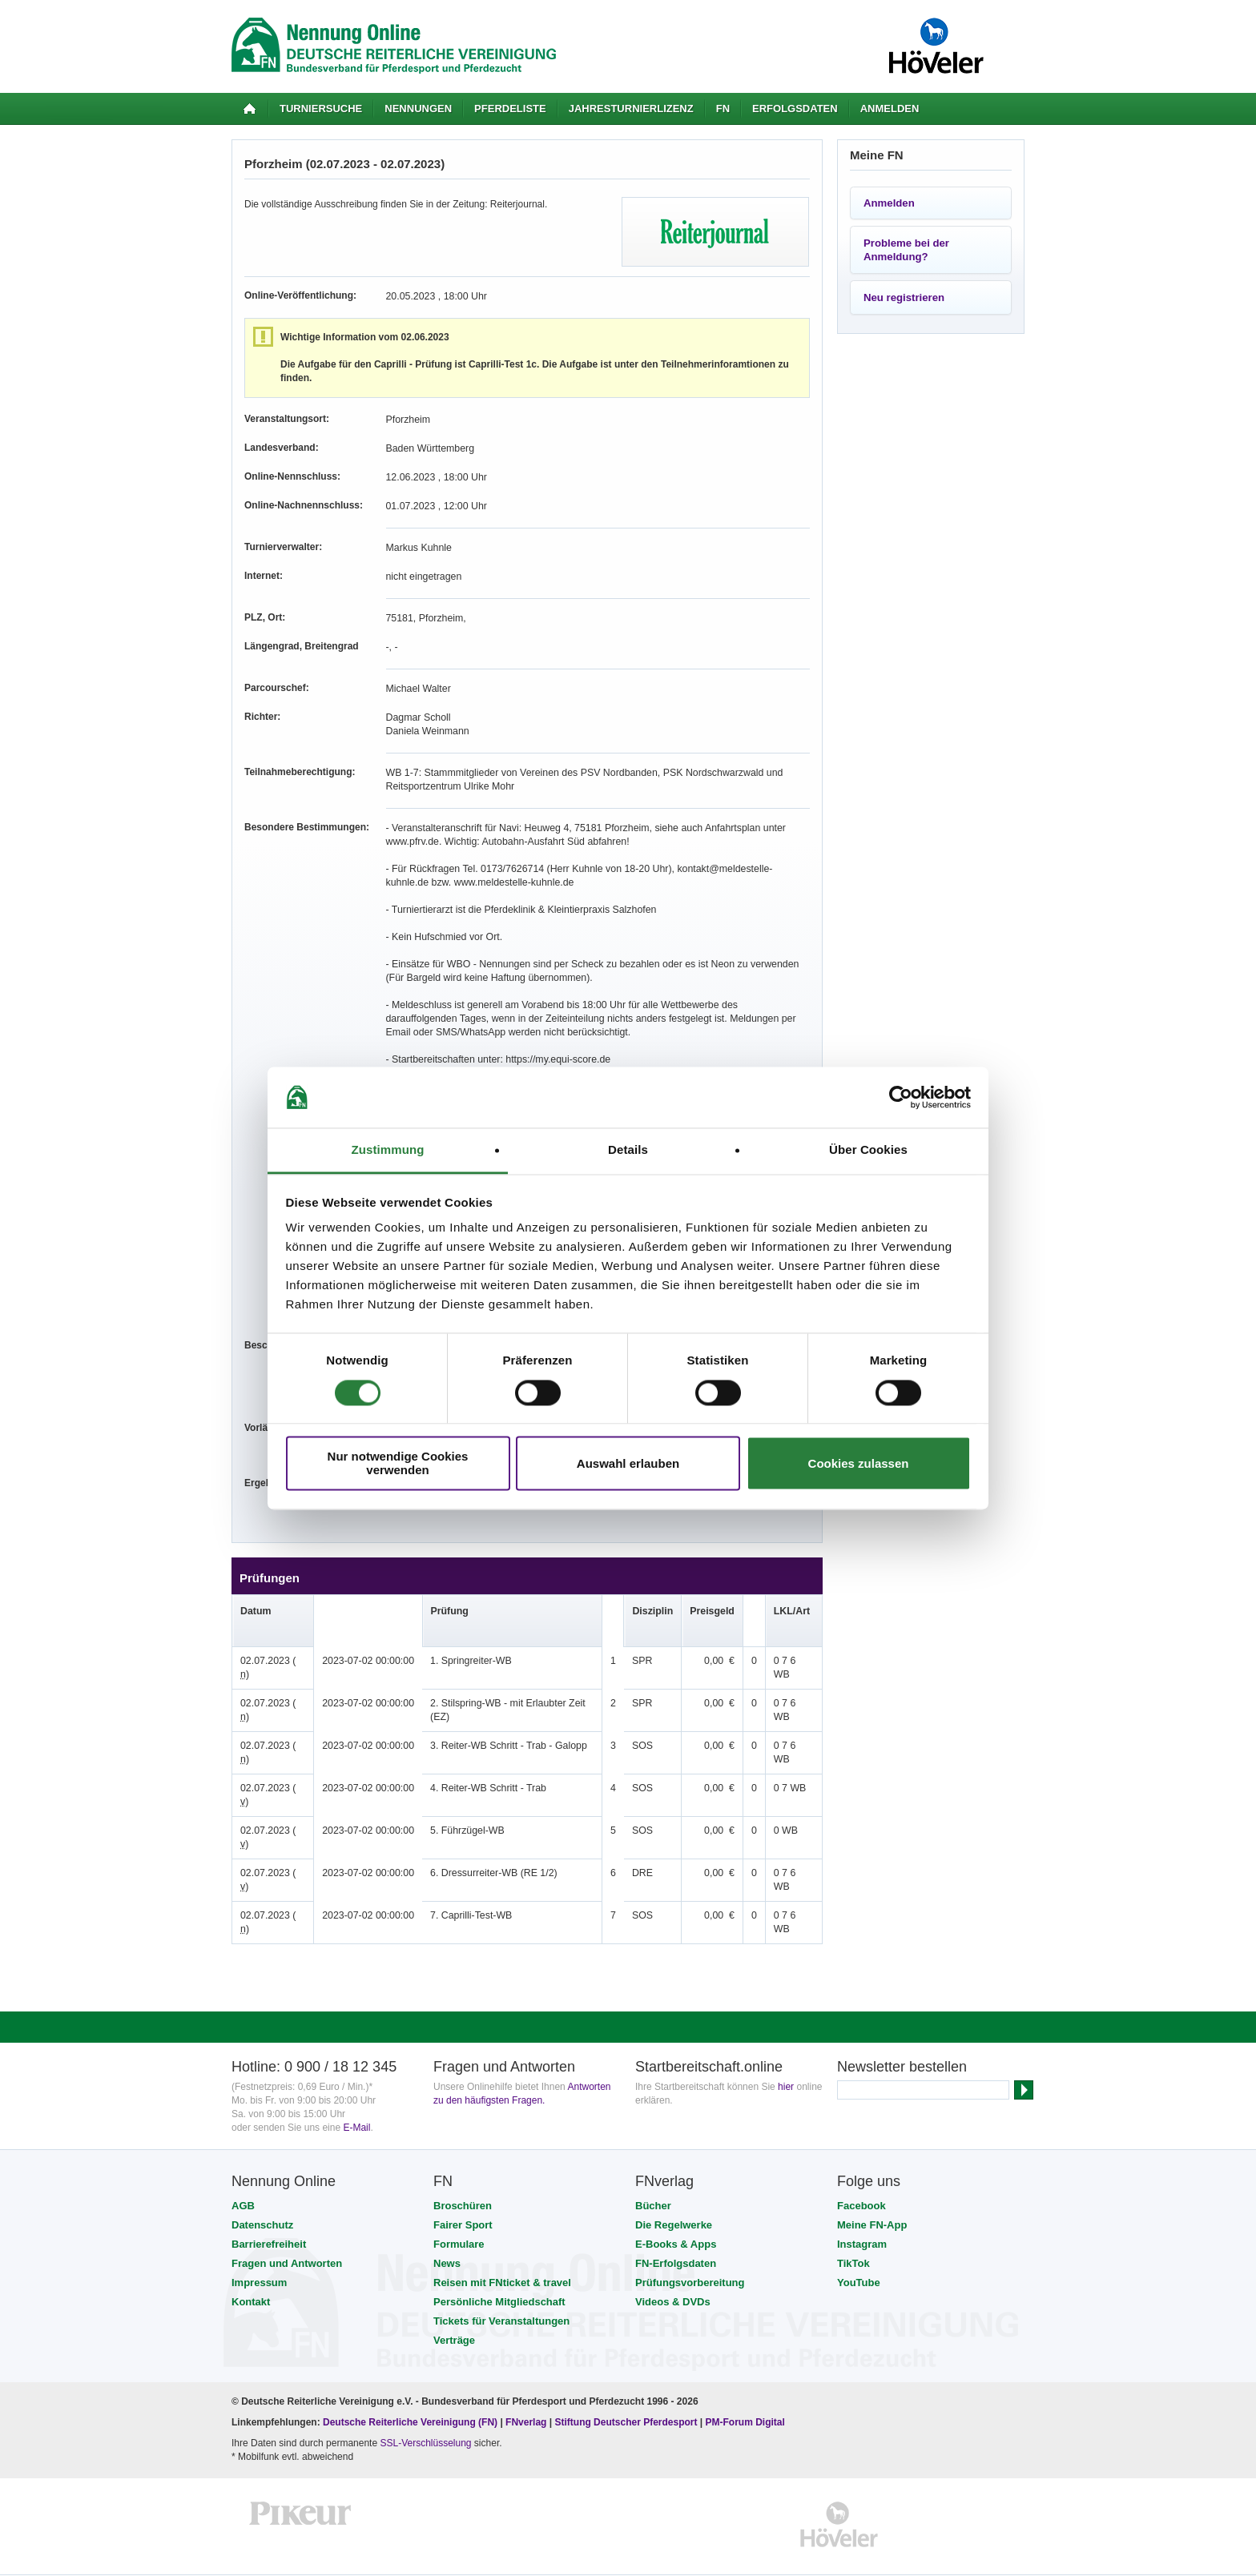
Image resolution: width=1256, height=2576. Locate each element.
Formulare (459, 2217)
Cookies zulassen (858, 1463)
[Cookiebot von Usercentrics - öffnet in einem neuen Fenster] (901, 1097)
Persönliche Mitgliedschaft (499, 2275)
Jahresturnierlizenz (631, 108)
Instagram (862, 2217)
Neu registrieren (903, 297)
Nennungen (418, 108)
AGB (243, 2178)
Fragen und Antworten (286, 2236)
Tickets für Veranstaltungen (501, 2294)
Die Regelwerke (673, 2198)
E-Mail (356, 2100)
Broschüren (462, 2178)
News (447, 2236)
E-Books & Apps (675, 2217)
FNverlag (527, 2395)
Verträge (454, 2313)
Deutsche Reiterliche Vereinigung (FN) (410, 2395)
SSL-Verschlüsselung (425, 2415)
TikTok (853, 2236)
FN (723, 108)
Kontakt (250, 2275)
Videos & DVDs (673, 2275)
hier (786, 2059)
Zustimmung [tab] (388, 1150)
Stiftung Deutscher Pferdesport (625, 2395)
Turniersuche (321, 108)
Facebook (861, 2178)
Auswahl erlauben (628, 1463)
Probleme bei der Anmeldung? (906, 250)
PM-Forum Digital (745, 2395)
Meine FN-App (872, 2198)
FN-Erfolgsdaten (675, 2236)
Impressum (259, 2255)
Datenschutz (262, 2198)
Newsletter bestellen (902, 2039)
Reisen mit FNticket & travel (502, 2255)
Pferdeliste (510, 108)
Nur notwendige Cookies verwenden (398, 1463)
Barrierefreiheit (268, 2217)
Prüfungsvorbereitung (690, 2255)
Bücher (653, 2178)
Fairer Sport (463, 2198)
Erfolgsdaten (795, 108)
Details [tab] (628, 1150)
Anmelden (890, 108)
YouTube (858, 2255)
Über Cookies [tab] (868, 1150)
